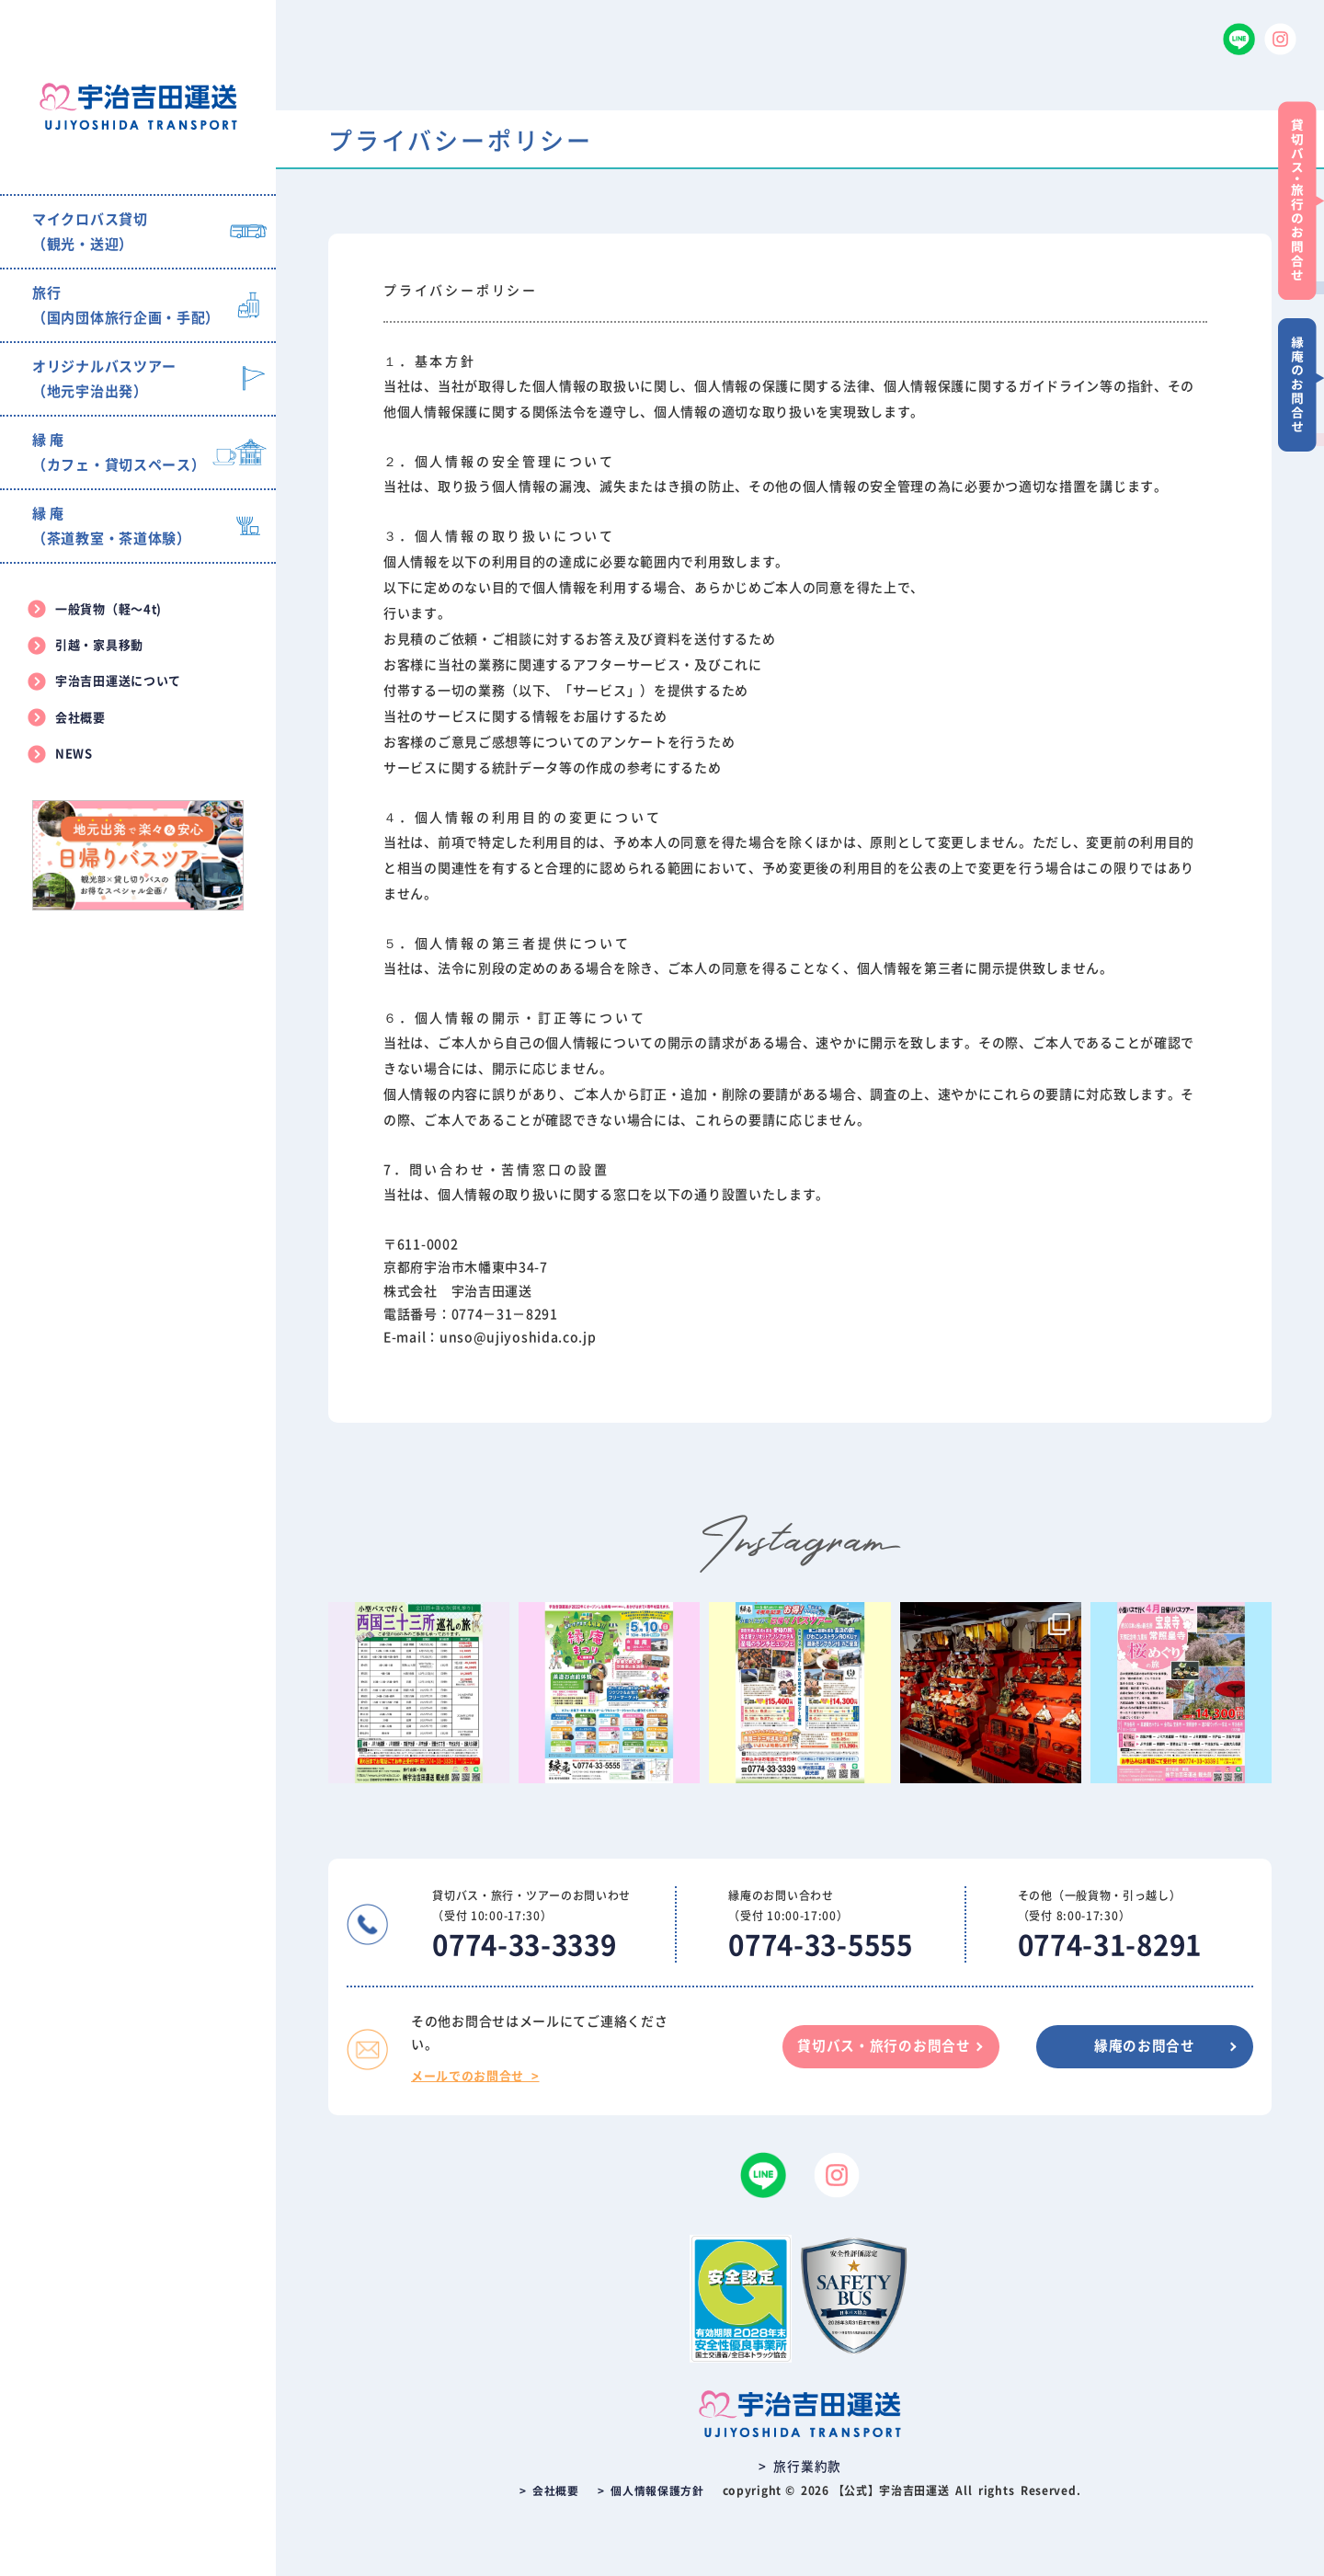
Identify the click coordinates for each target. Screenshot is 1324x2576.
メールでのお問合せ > (475, 2076)
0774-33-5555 (820, 1945)
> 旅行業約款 (800, 2466)
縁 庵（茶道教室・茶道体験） (111, 526)
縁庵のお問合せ (1142, 2047)
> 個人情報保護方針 (651, 2490)
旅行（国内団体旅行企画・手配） (126, 305)
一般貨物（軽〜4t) (108, 609)
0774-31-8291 (1109, 1945)
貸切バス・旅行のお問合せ (874, 2047)
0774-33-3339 (528, 1945)
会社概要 (80, 718)
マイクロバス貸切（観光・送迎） (90, 231)
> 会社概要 (549, 2490)
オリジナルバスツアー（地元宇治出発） (104, 379)
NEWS (74, 754)
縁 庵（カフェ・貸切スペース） (118, 452)
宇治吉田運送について (118, 681)
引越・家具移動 (99, 645)
